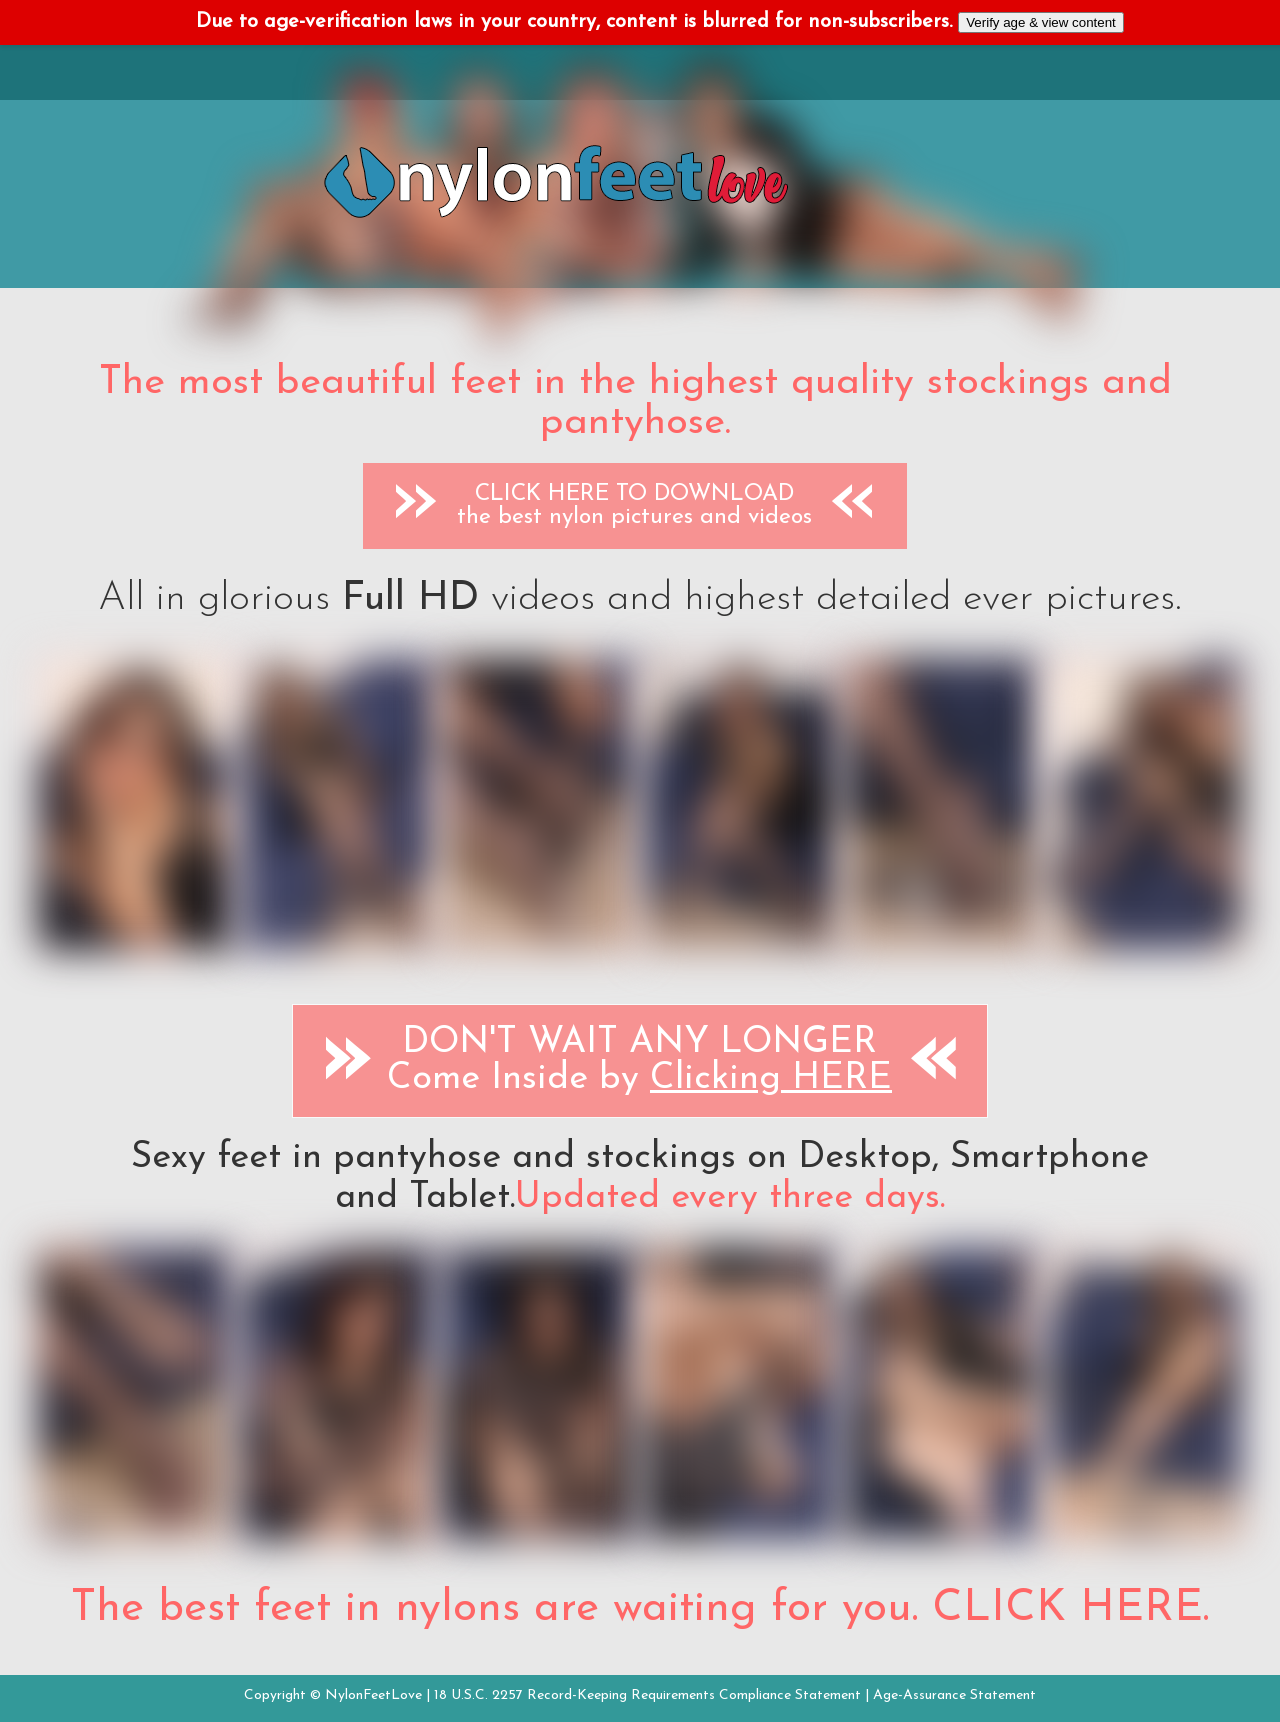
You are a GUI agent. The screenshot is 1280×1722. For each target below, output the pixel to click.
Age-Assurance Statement (954, 1695)
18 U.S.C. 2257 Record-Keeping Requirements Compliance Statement (647, 1695)
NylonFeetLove (373, 1695)
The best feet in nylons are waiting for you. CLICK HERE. (640, 1609)
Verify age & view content (1041, 22)
